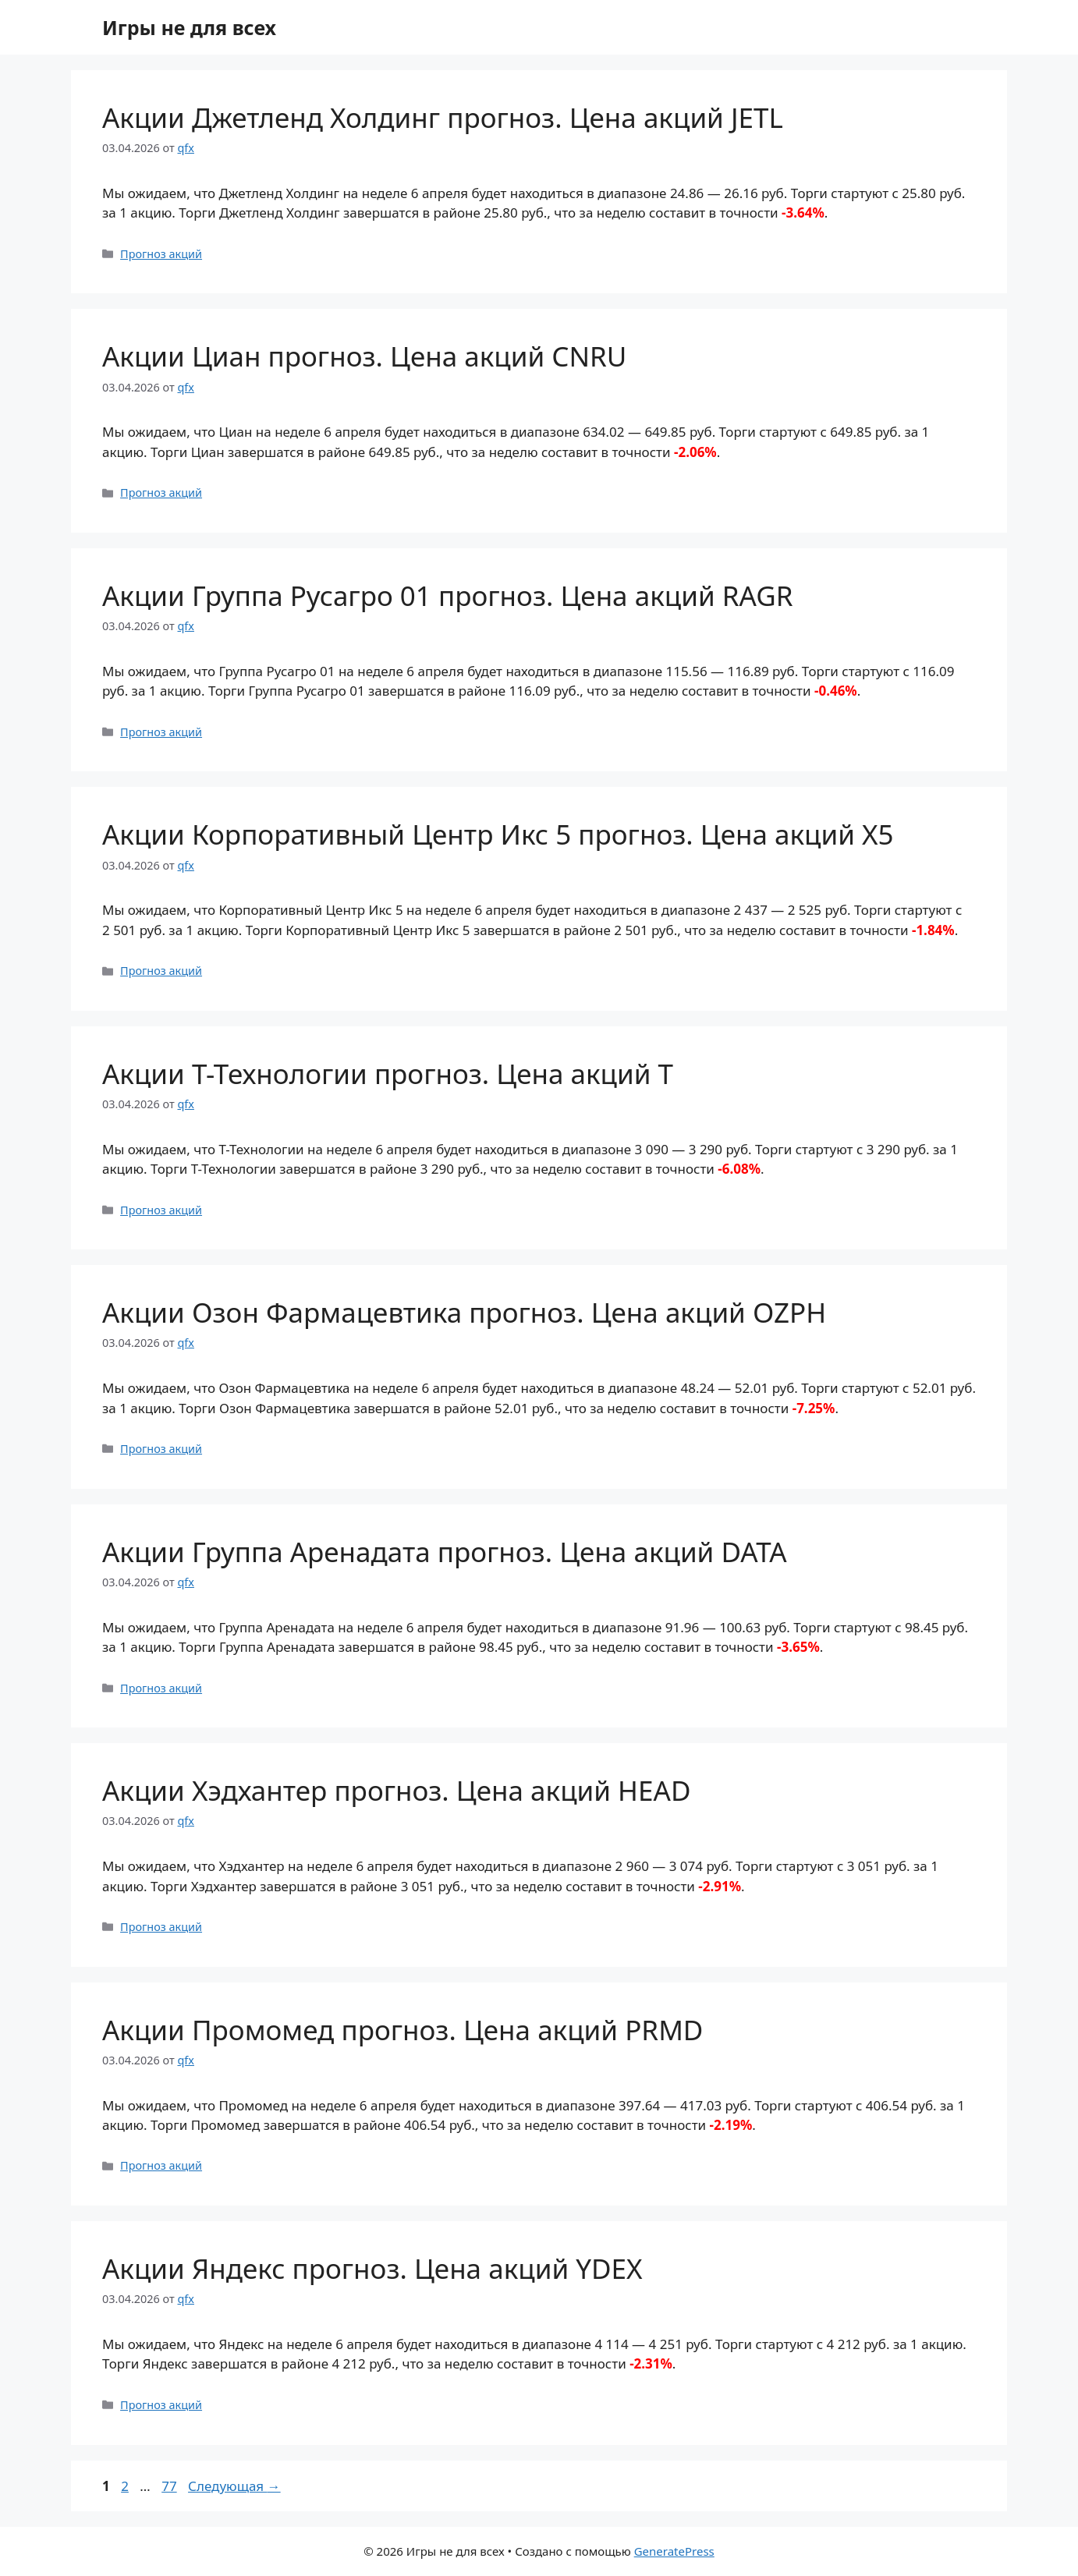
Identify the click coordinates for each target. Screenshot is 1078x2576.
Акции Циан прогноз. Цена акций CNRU (364, 356)
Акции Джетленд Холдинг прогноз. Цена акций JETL (442, 117)
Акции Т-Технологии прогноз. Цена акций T (387, 1073)
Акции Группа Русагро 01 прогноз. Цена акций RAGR (447, 595)
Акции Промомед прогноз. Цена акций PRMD (402, 2029)
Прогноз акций (161, 253)
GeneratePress (674, 2551)
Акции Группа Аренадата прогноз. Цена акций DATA (444, 1551)
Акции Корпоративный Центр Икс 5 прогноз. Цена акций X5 (498, 834)
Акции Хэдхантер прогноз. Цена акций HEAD (396, 1790)
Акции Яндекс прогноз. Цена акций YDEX (372, 2268)
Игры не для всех (189, 27)
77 (170, 2486)
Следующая (234, 2486)
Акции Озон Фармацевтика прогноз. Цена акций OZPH (464, 1312)
